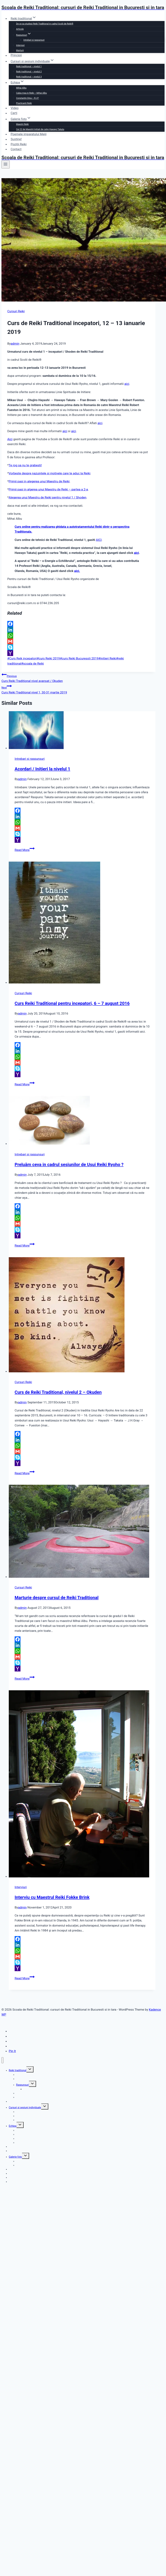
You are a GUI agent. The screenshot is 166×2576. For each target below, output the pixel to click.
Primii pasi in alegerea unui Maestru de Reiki (39, 481)
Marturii (20, 50)
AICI (98, 540)
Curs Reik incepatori (22, 658)
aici (126, 384)
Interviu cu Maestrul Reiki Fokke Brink (52, 1897)
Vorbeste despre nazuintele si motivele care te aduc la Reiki (49, 473)
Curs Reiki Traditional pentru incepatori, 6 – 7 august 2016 (72, 1003)
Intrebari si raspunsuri (34, 40)
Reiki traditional (17, 2070)
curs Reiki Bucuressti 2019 (79, 658)
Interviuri (20, 45)
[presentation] (82, 730)
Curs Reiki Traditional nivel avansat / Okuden (78, 677)
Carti (14, 113)
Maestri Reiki (22, 124)
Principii (16, 55)
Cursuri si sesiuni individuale (25, 2107)
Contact (16, 149)
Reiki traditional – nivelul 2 (29, 71)
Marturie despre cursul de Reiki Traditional (57, 1597)
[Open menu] (5, 164)
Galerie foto (15, 2156)
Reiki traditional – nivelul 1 (29, 66)
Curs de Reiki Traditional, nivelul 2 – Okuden (58, 1392)
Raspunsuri (22, 2084)
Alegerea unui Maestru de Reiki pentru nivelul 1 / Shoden (47, 497)
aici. (77, 571)
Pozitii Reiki (19, 144)
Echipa (12, 2125)
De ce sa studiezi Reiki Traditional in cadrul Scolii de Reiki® (44, 23)
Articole (20, 29)
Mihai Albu (21, 88)
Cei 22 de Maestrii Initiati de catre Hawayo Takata (40, 129)
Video (14, 108)
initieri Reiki (107, 658)
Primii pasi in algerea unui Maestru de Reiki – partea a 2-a (48, 489)
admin (15, 343)
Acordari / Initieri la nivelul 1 (42, 769)
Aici (9, 439)
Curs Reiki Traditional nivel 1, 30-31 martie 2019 (78, 688)
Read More (25, 850)
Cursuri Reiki (16, 311)
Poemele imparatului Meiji (28, 134)
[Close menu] (2, 2060)
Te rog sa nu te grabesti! (25, 465)
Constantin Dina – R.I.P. (27, 98)
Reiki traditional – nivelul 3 (29, 76)
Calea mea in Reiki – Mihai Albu (31, 93)
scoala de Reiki (32, 663)
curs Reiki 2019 (48, 658)
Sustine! (16, 139)
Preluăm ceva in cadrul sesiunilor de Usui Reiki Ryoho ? (69, 1164)
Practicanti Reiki (24, 103)
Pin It (12, 2051)
